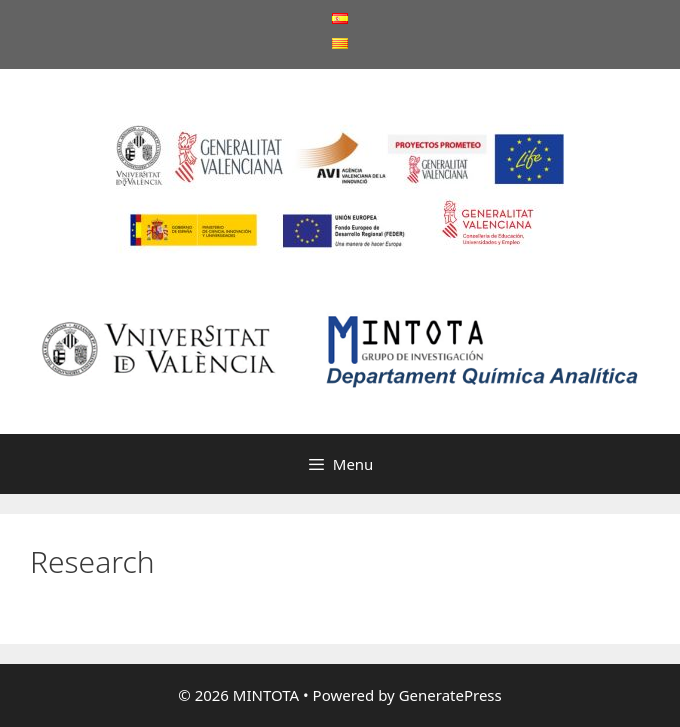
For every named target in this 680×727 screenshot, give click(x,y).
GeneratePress (450, 695)
